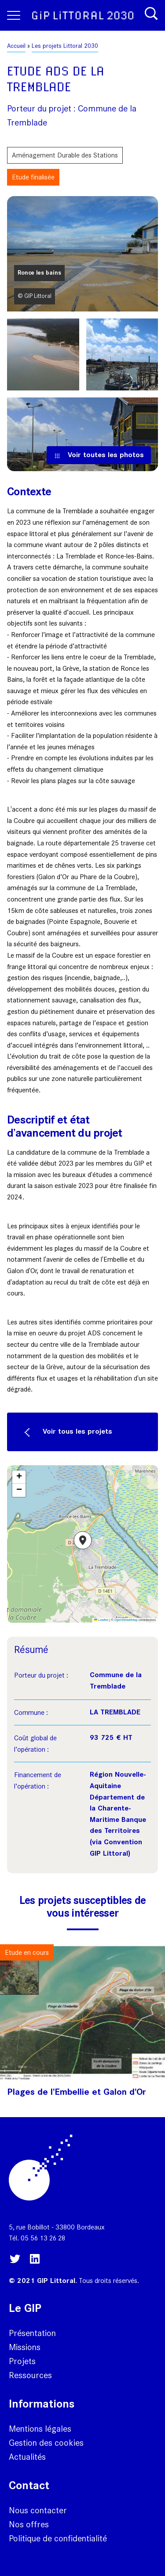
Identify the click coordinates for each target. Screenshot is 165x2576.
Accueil (16, 46)
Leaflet (101, 1620)
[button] (83, 1544)
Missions (24, 2347)
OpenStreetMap (126, 1620)
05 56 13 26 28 (43, 2238)
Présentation (32, 2333)
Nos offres (29, 2524)
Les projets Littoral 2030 (65, 46)
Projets (22, 2361)
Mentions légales (40, 2428)
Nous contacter (38, 2510)
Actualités (27, 2456)
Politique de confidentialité (58, 2538)
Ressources (30, 2375)
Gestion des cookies (46, 2442)
